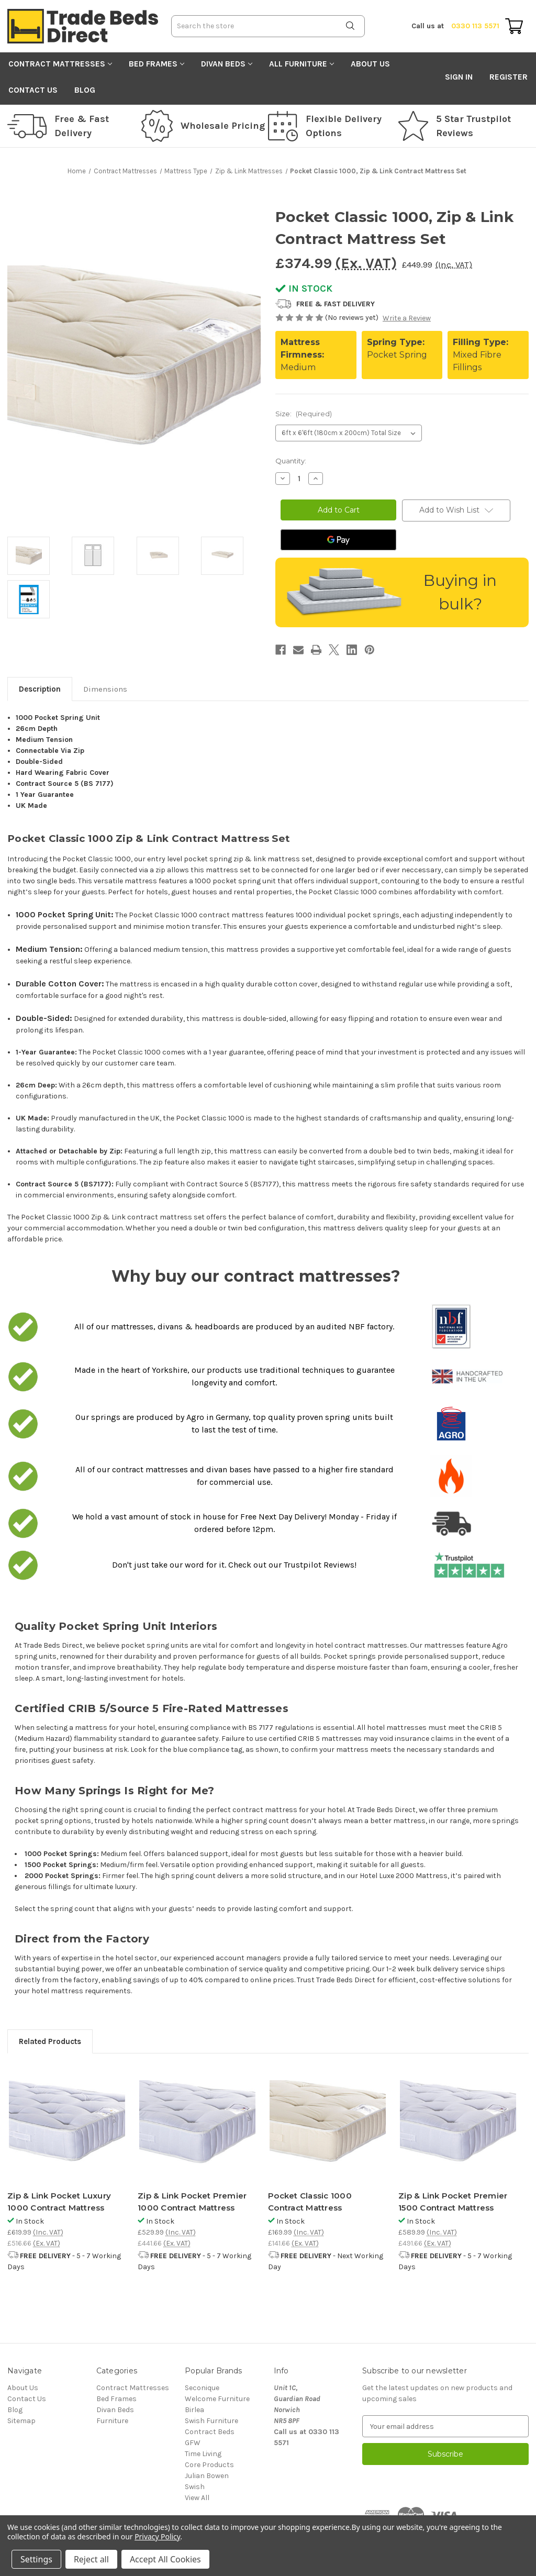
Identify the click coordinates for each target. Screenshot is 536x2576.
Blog (84, 90)
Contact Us (33, 90)
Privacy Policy (157, 2536)
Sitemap (21, 2420)
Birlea (194, 2409)
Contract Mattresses (60, 64)
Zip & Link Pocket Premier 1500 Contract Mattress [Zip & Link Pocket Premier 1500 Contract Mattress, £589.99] (452, 2202)
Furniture (112, 2420)
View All (197, 2497)
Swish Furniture (211, 2420)
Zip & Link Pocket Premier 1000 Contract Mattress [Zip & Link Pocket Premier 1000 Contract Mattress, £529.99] (192, 2202)
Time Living (203, 2453)
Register (508, 77)
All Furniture (301, 64)
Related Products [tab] (50, 2041)
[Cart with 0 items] (514, 26)
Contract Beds (209, 2431)
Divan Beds (226, 64)
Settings (36, 2559)
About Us (370, 64)
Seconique (202, 2387)
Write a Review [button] (407, 318)
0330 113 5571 (455, 25)
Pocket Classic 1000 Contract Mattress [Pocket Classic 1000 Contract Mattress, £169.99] (310, 2202)
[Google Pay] (338, 539)
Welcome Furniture (217, 2398)
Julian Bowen (207, 2475)
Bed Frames (156, 64)
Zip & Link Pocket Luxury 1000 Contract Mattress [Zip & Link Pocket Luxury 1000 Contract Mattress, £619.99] (59, 2202)
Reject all (91, 2559)
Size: (303, 413)
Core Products (209, 2464)
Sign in (459, 77)
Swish (195, 2486)
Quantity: (290, 461)
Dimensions (105, 689)
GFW (192, 2442)
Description (40, 689)
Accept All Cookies (165, 2559)
